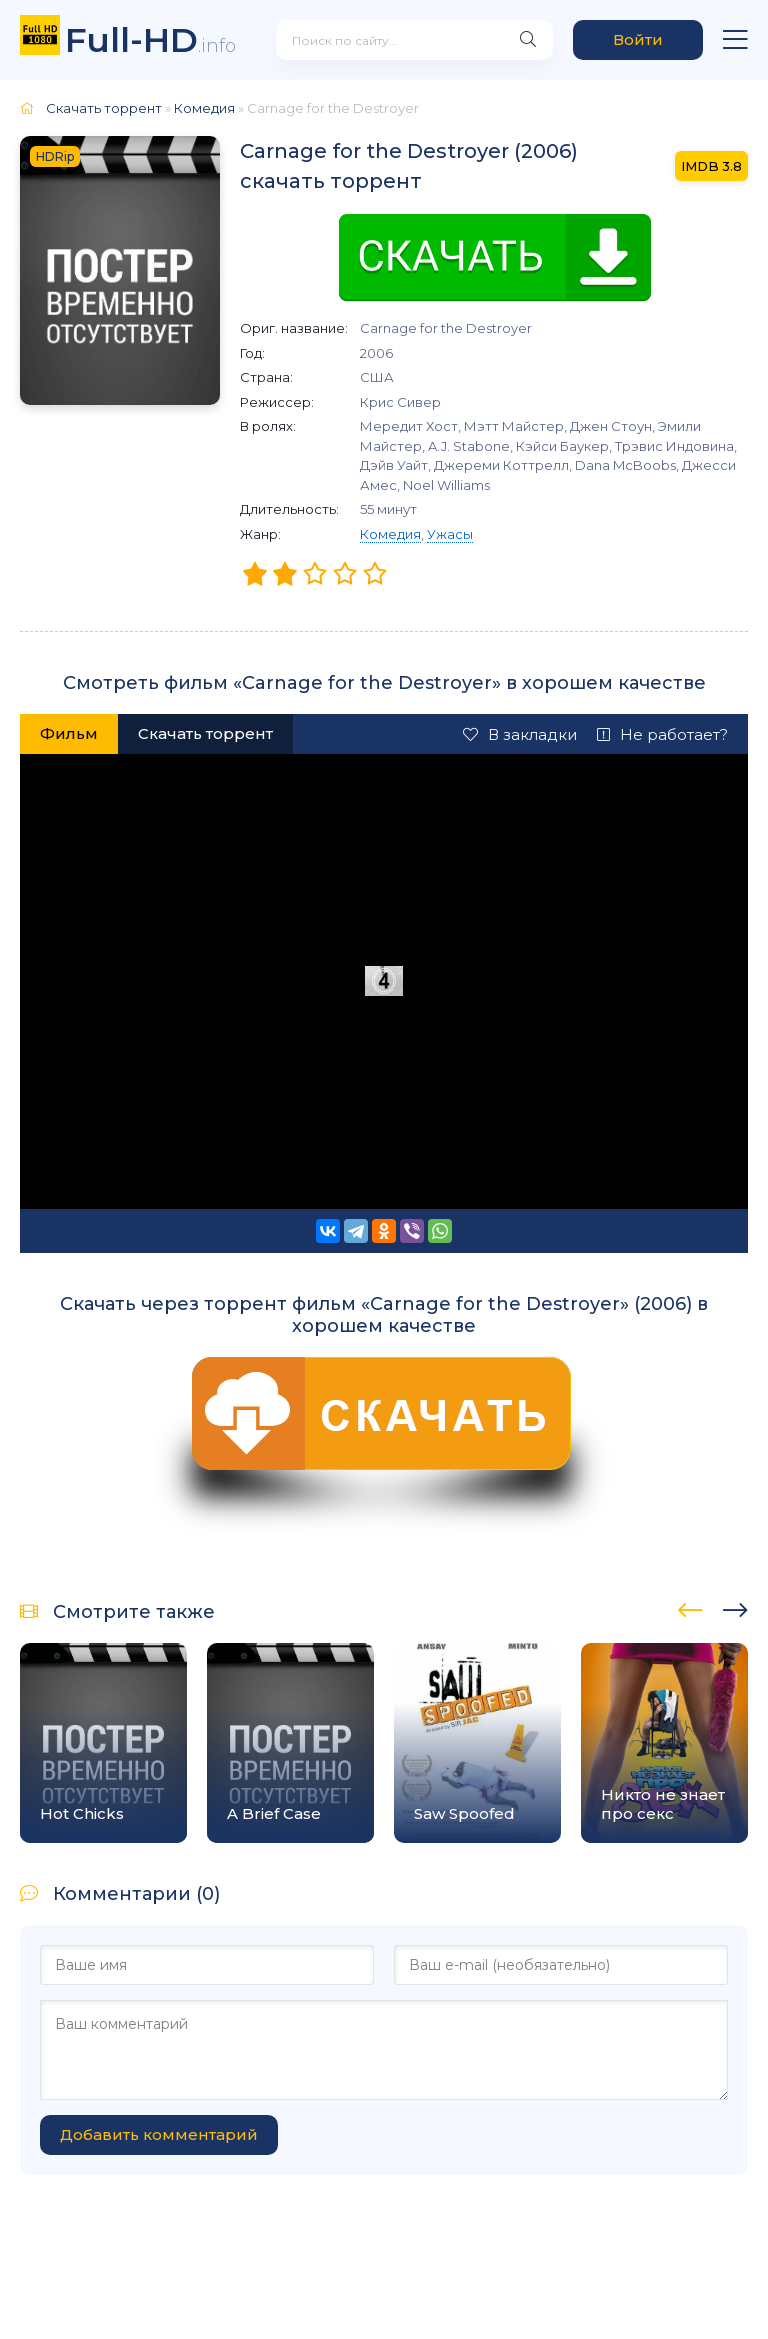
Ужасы (450, 534)
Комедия (390, 534)
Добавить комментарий (159, 2134)
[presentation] (690, 1607)
